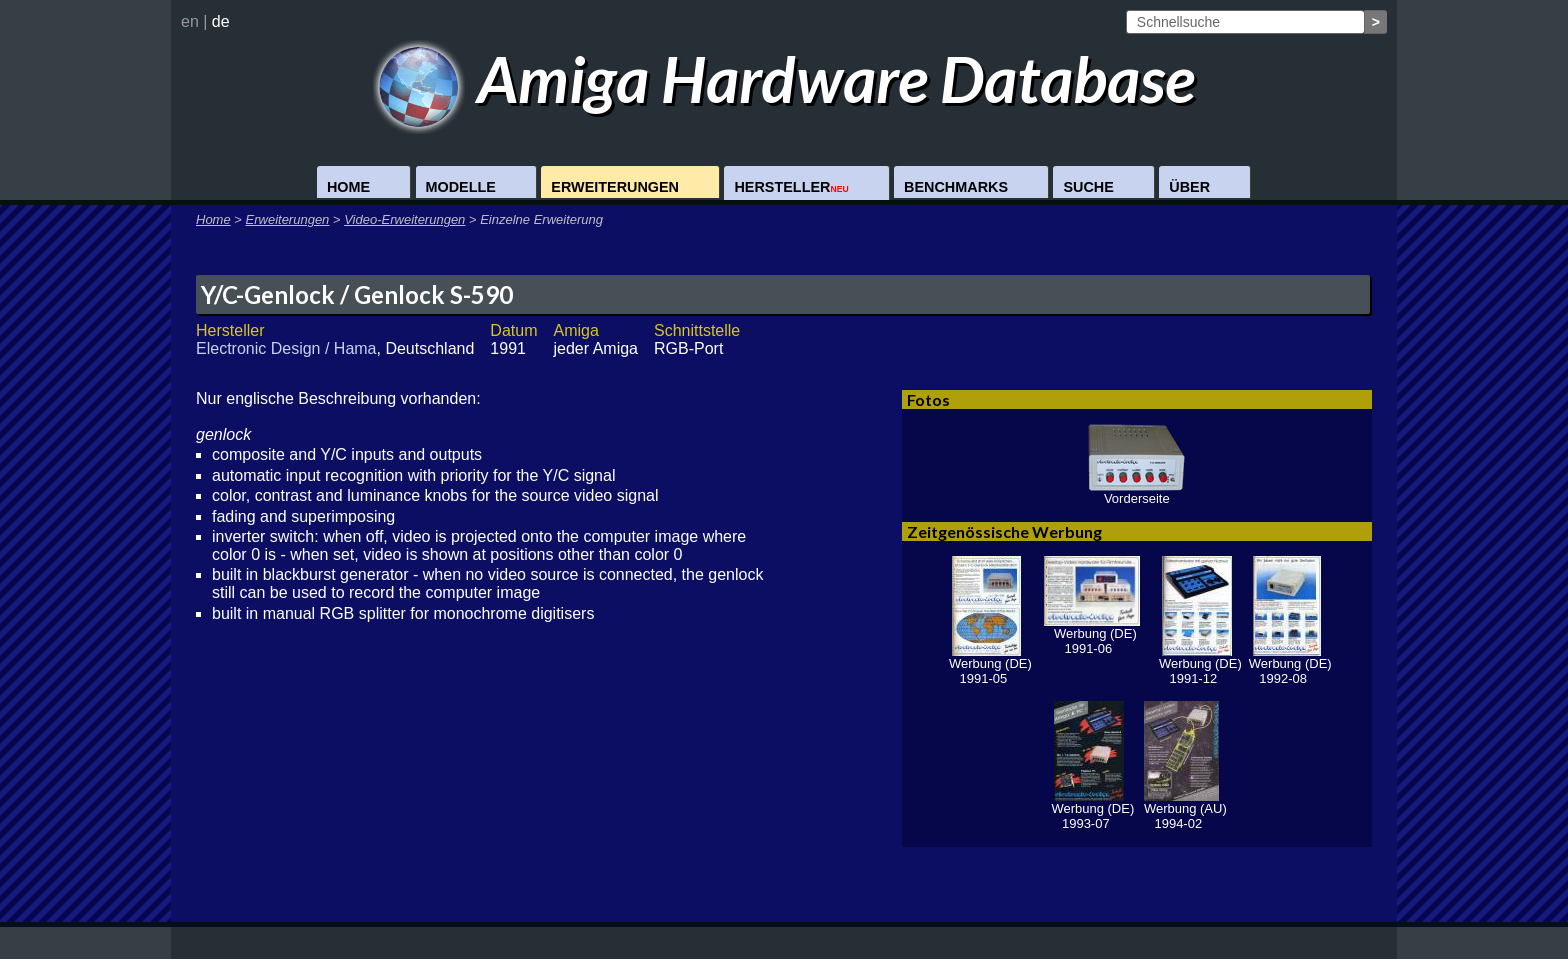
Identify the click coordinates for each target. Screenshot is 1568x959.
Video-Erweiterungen (404, 219)
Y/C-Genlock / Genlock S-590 (357, 294)
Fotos (928, 399)
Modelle (461, 187)
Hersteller (791, 187)
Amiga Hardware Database (784, 78)
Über (1189, 187)
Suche (1088, 187)
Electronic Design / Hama (286, 348)
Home (348, 187)
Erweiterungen (615, 187)
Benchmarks (956, 187)
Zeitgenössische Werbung (1004, 531)
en (190, 21)
